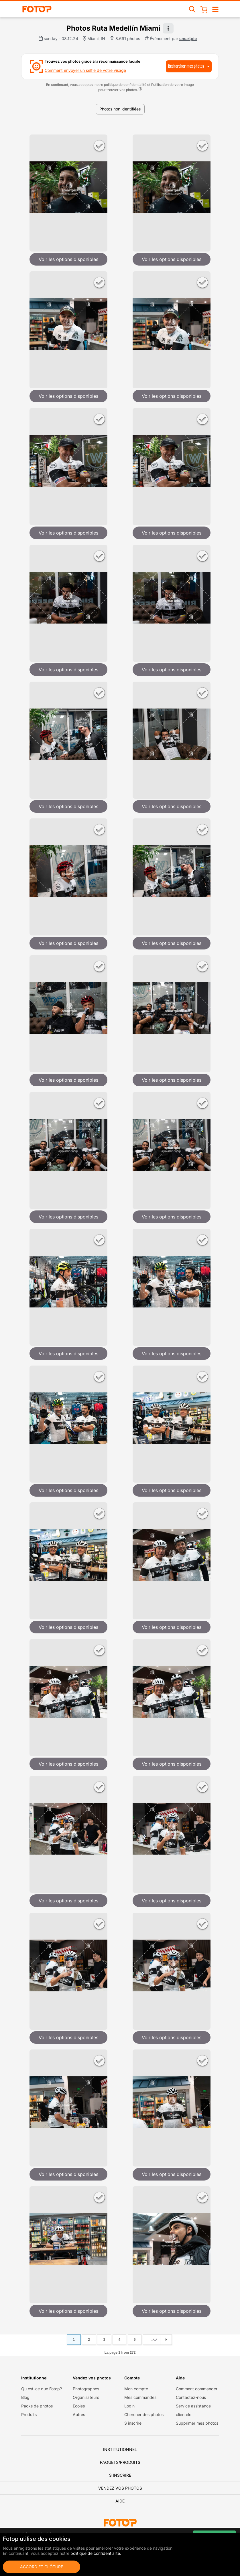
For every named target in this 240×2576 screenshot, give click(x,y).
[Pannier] (203, 9)
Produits (29, 2414)
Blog (25, 2397)
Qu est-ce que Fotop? (41, 2388)
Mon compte (136, 2388)
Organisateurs (86, 2397)
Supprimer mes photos (197, 2423)
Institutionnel (120, 2449)
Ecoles (79, 2405)
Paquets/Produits (120, 2462)
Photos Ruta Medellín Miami (113, 28)
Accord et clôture (41, 2566)
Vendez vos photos (120, 2488)
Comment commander (196, 2388)
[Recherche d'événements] (192, 9)
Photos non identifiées (120, 108)
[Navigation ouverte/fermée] (215, 9)
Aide (120, 2500)
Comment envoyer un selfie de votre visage (85, 70)
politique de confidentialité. (95, 2553)
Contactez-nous (191, 2397)
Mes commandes (140, 2397)
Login (129, 2405)
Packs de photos (37, 2405)
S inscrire (132, 2423)
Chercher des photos (144, 2414)
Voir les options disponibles (68, 259)
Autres (79, 2414)
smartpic (188, 38)
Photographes (86, 2388)
